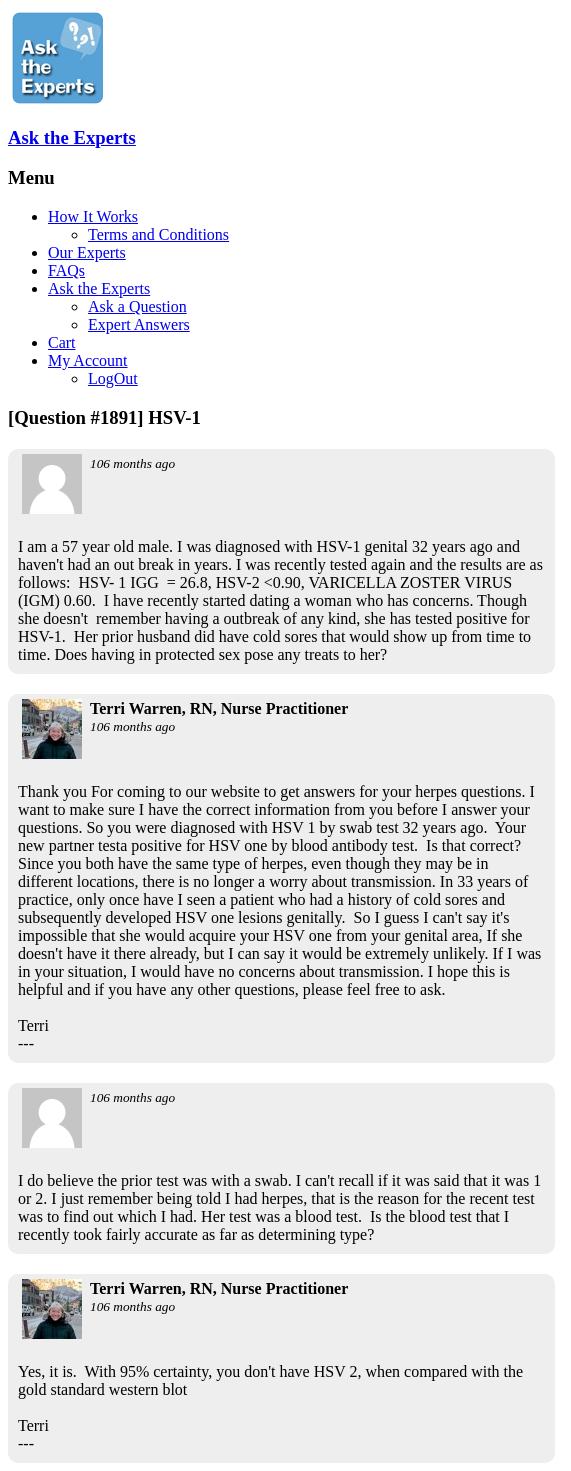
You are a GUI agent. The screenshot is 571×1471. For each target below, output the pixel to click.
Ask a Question (137, 306)
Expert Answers (139, 324)
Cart (62, 342)
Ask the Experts (72, 137)
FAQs (66, 270)
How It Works (93, 216)
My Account (88, 360)
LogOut (113, 378)
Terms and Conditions (158, 234)
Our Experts (87, 252)
